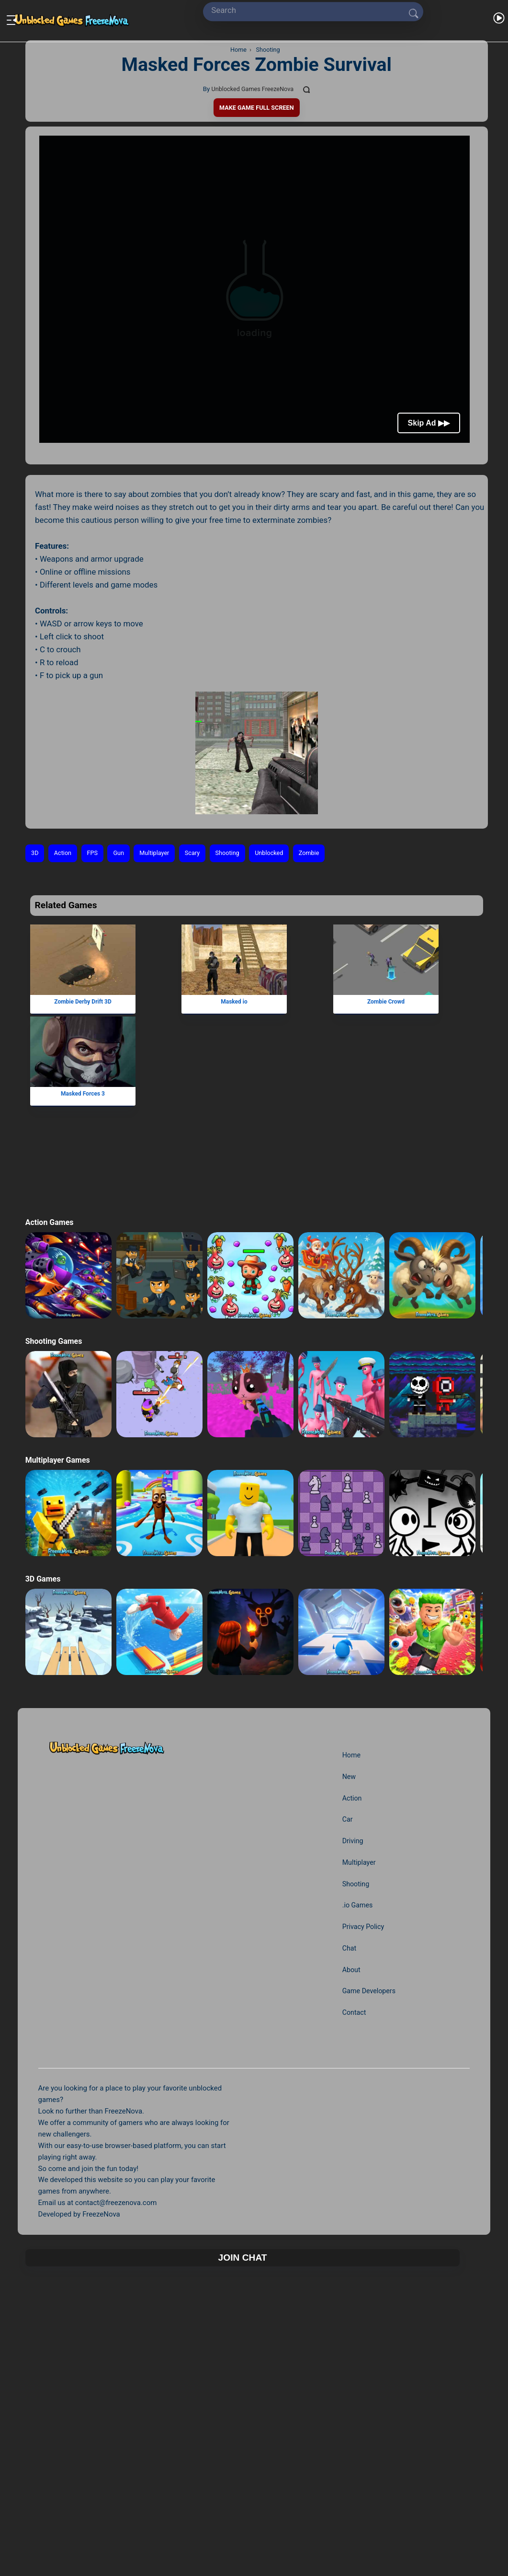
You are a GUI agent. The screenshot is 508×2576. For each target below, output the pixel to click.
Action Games (50, 1223)
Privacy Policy (362, 1927)
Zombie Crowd (386, 1002)
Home (350, 1756)
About (350, 1970)
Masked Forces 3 (83, 1094)
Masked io (234, 1002)
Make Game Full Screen (256, 107)
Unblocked (280, 853)
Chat (347, 1949)
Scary (200, 853)
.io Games (356, 1906)
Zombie (322, 853)
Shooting (236, 853)
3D (35, 853)
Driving (351, 1841)
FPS (96, 853)
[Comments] (309, 89)
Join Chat (242, 2393)
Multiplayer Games (59, 1461)
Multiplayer (160, 853)
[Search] (309, 10)
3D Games (44, 1579)
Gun (123, 853)
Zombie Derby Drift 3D (83, 1002)
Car (345, 1820)
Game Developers (368, 1991)
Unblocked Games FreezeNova (252, 88)
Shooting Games (55, 1342)
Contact (352, 2013)
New (347, 1777)
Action (65, 853)
